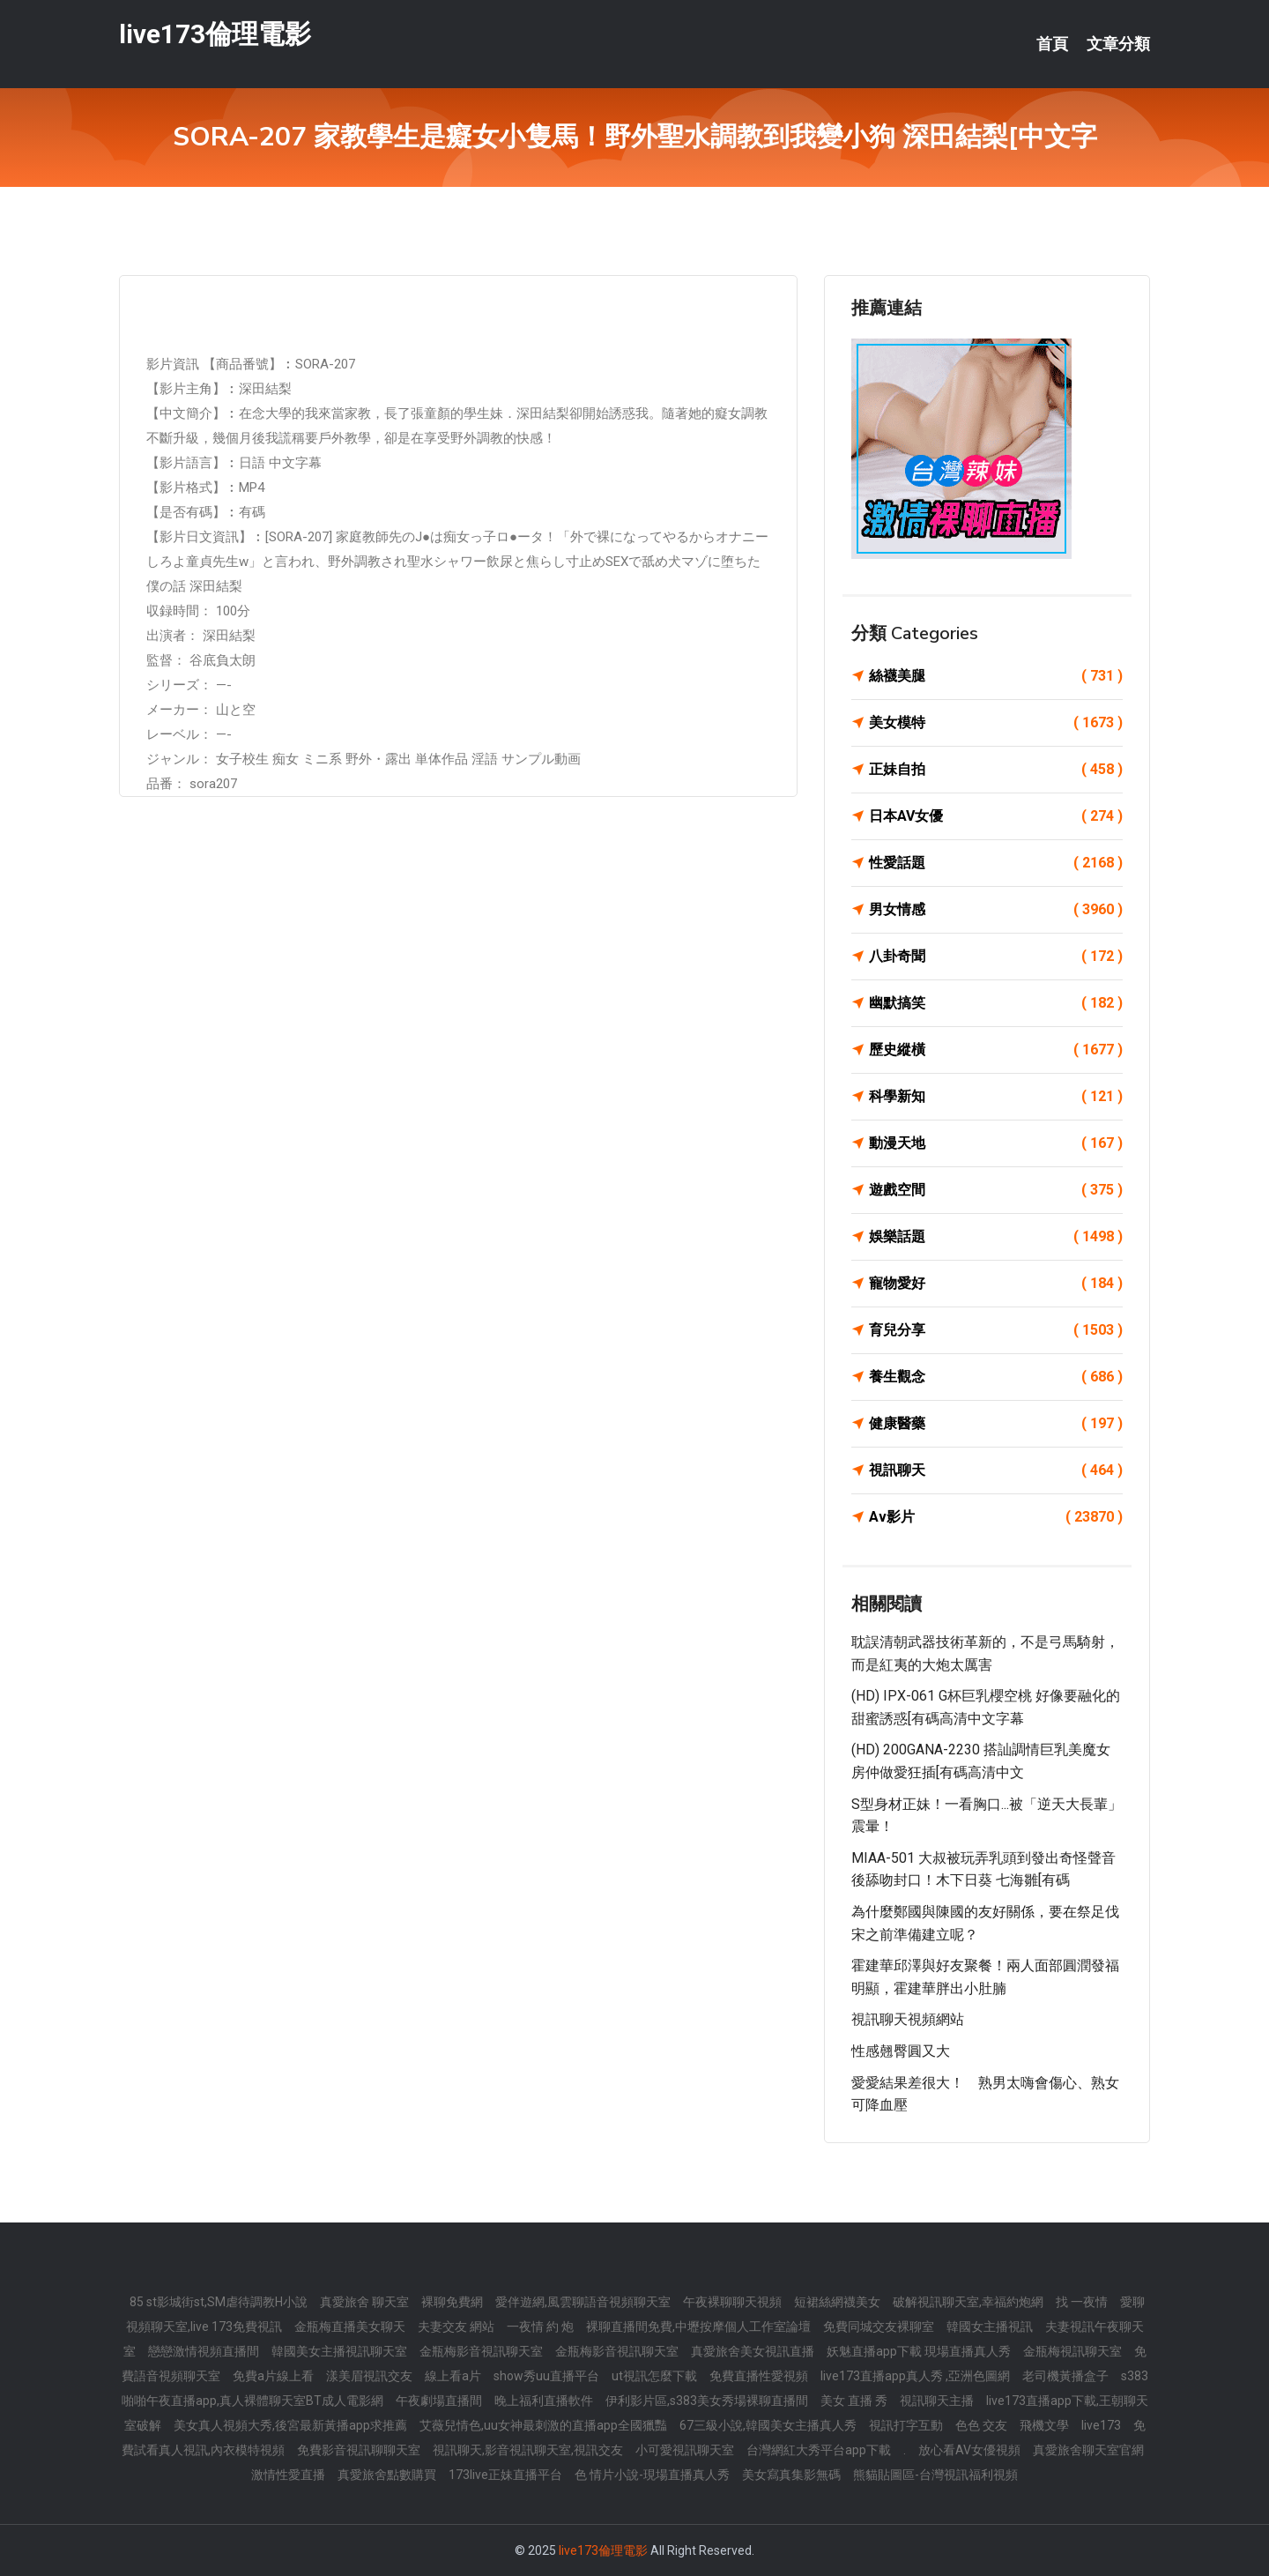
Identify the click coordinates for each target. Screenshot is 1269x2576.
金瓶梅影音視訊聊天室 (481, 2351)
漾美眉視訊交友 (369, 2376)
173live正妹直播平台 (505, 2475)
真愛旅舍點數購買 (387, 2475)
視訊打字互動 (906, 2425)
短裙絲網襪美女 (837, 2302)
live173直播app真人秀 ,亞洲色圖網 (915, 2376)
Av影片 (996, 1517)
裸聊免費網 (452, 2302)
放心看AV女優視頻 (969, 2450)
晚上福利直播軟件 (543, 2401)
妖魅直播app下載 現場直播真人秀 (919, 2351)
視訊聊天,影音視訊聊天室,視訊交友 (528, 2450)
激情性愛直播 (288, 2475)
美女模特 (996, 723)
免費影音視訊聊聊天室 (358, 2450)
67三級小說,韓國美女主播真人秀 (768, 2425)
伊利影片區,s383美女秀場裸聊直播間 (706, 2401)
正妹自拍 (996, 769)
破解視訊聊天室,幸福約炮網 (968, 2302)
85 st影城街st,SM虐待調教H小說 (219, 2302)
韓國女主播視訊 (989, 2326)
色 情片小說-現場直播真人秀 (652, 2475)
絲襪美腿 (996, 676)
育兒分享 (996, 1330)
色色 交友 (981, 2425)
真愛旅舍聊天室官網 (1088, 2450)
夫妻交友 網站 (456, 2326)
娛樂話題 (996, 1237)
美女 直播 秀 (853, 2401)
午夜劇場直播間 (439, 2401)
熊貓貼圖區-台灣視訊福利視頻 (935, 2475)
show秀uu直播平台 (546, 2376)
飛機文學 (1044, 2425)
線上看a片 (453, 2376)
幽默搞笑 (996, 1003)
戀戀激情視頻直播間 (203, 2351)
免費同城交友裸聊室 (878, 2326)
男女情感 (996, 909)
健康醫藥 (996, 1423)
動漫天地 (996, 1143)
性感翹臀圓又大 (900, 2051)
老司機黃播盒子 (1065, 2376)
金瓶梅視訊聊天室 (1072, 2351)
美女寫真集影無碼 (791, 2475)
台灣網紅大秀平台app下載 (818, 2450)
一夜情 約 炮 (540, 2326)
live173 (1101, 2425)
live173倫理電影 (215, 34)
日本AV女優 (996, 816)
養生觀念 (996, 1377)
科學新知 (996, 1096)
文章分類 (1118, 44)
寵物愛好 (996, 1283)
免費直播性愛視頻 (758, 2376)
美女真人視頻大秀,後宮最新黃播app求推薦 (290, 2425)
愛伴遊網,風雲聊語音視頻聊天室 (583, 2302)
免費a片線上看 (273, 2376)
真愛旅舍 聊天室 (364, 2302)
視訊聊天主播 (937, 2401)
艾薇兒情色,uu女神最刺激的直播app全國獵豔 (543, 2425)
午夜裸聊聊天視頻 (732, 2302)
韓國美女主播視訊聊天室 (339, 2351)
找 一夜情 (1082, 2302)
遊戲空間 (996, 1190)
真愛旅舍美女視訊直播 (752, 2351)
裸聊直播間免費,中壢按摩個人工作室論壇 (698, 2326)
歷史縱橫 (996, 1050)
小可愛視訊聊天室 (684, 2450)
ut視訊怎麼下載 (654, 2376)
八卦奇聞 (996, 956)
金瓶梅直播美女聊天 (349, 2326)
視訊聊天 (996, 1470)
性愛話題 (996, 863)
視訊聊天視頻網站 (907, 2019)
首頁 (1052, 44)
